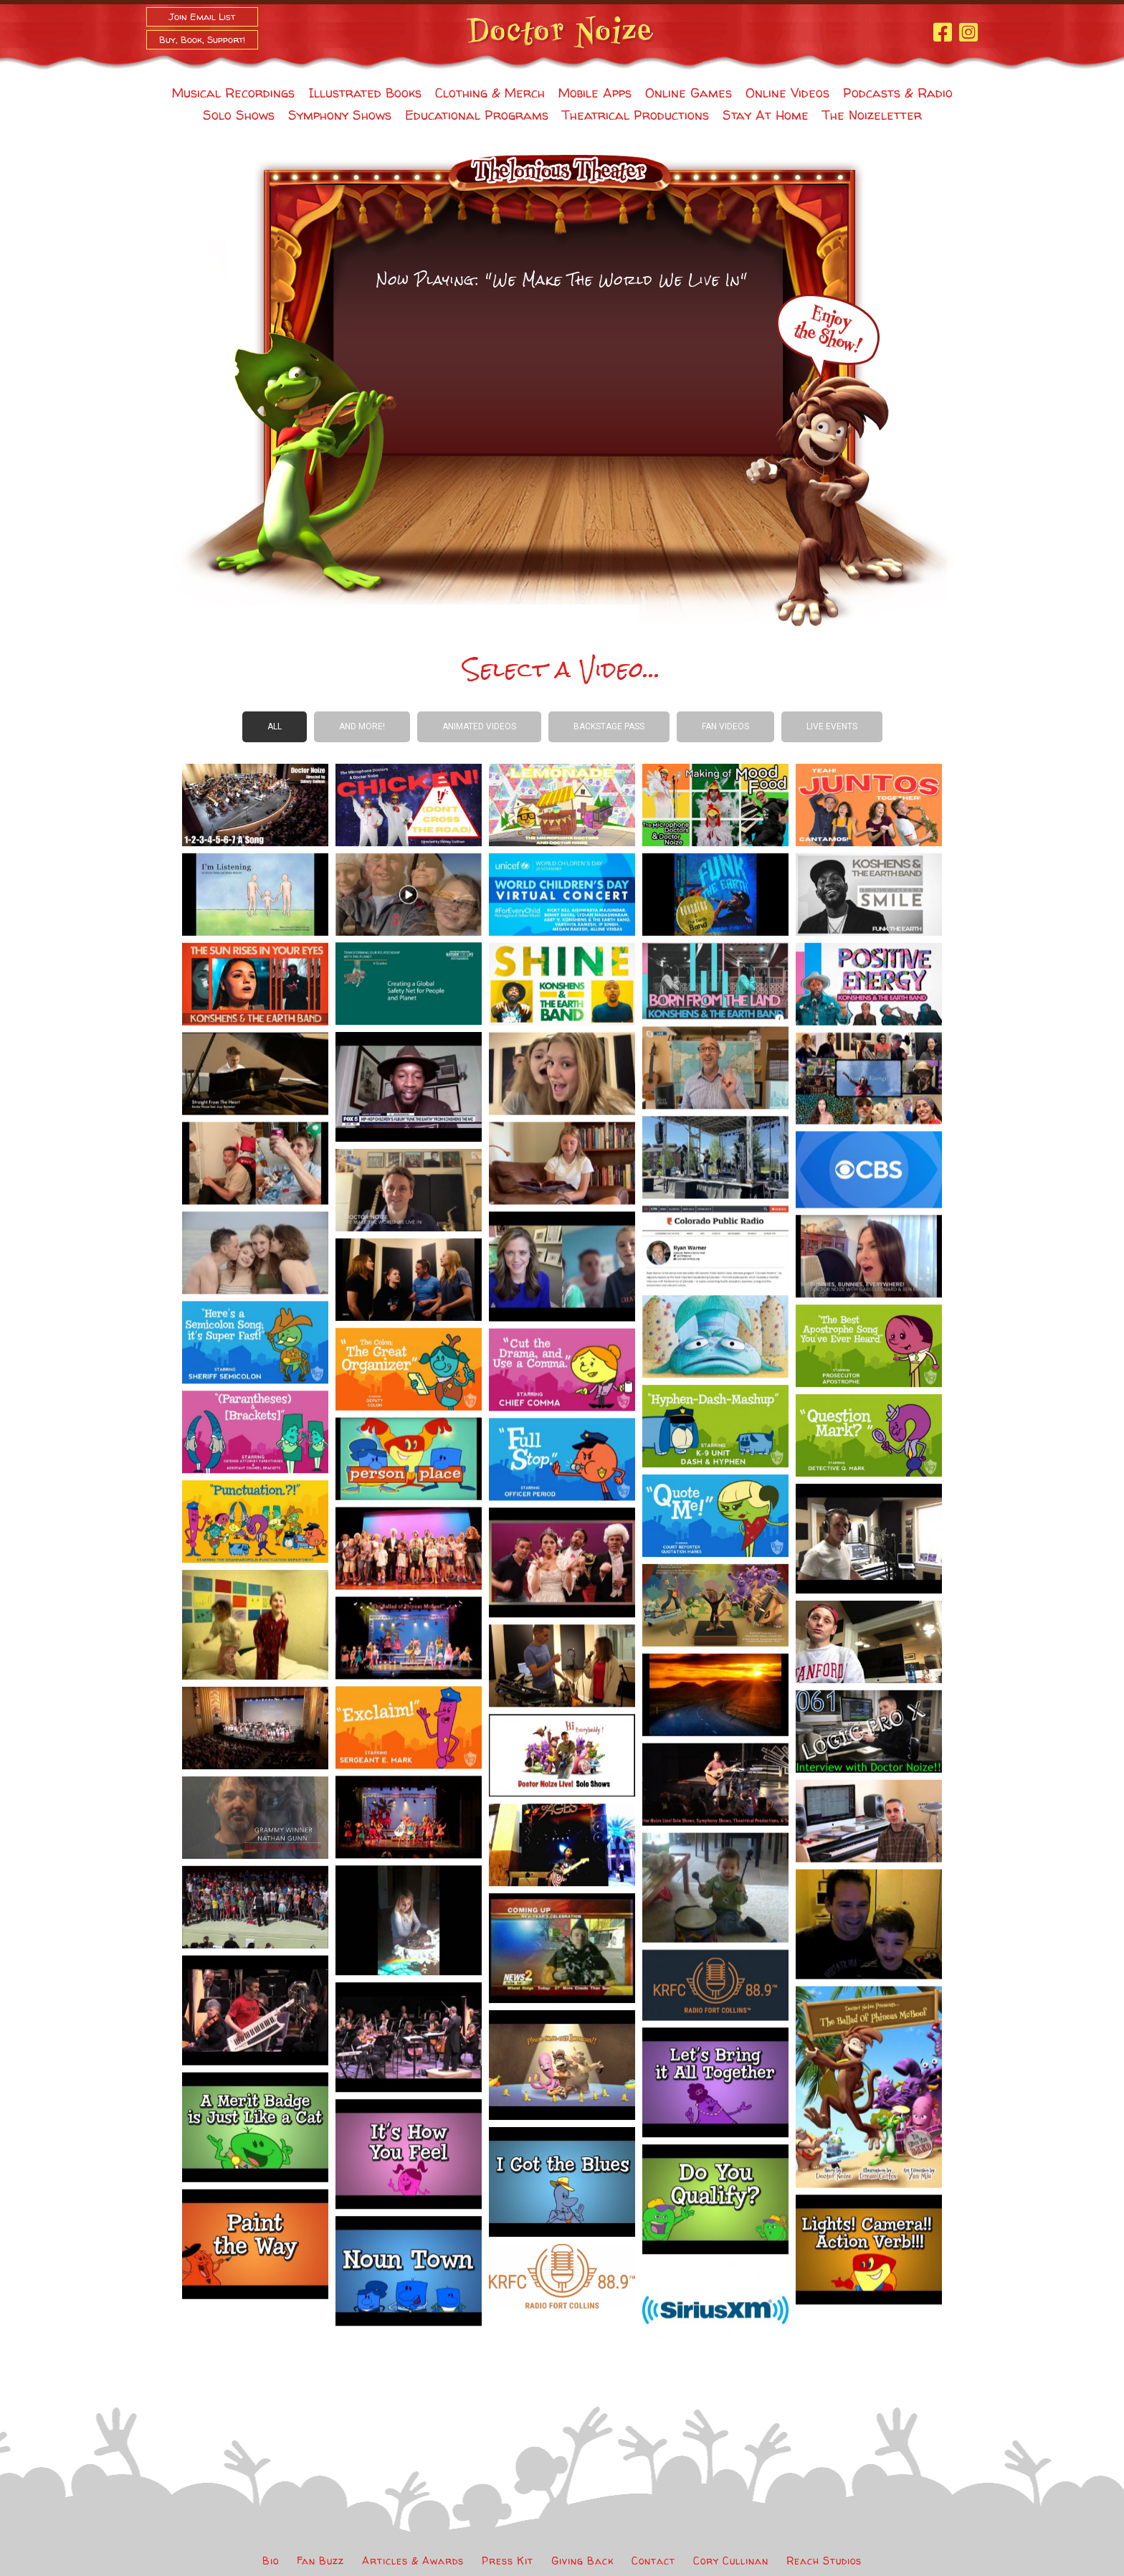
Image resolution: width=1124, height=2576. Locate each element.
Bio (270, 2560)
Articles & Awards (413, 2560)
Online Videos (787, 93)
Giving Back (582, 2560)
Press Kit (507, 2560)
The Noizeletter (872, 115)
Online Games (688, 93)
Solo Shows (239, 115)
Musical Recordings (233, 93)
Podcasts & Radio (898, 93)
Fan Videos (725, 726)
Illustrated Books (365, 93)
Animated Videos (479, 726)
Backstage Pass (608, 726)
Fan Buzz (320, 2560)
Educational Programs (476, 115)
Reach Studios (824, 2560)
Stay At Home (766, 115)
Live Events (831, 726)
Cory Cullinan (730, 2560)
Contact (653, 2560)
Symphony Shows (339, 115)
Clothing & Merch (490, 93)
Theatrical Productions (635, 115)
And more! (362, 726)
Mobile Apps (595, 93)
